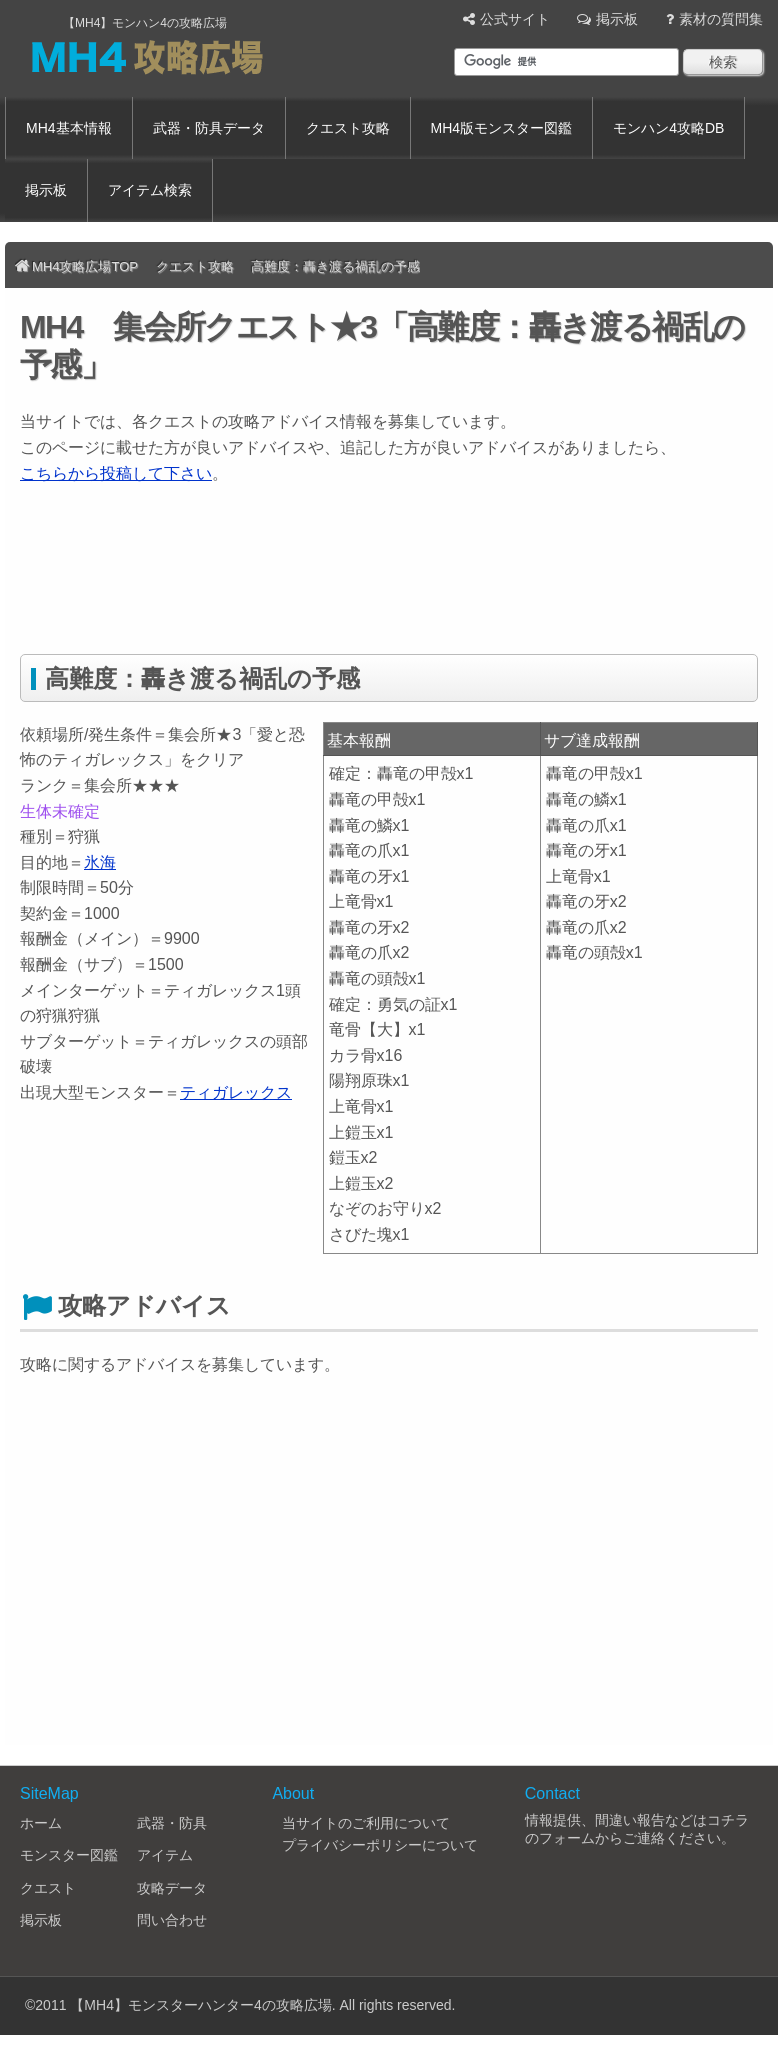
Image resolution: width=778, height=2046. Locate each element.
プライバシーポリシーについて (380, 1845)
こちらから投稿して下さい (116, 473)
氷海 (100, 862)
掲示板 (617, 19)
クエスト (48, 1888)
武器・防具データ (209, 128)
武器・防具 (172, 1823)
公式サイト (515, 19)
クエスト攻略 (348, 128)
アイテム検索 (150, 190)
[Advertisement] (384, 581)
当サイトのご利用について (366, 1823)
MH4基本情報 (69, 128)
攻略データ (172, 1888)
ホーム (41, 1823)
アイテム (165, 1855)
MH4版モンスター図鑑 (502, 128)
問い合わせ (172, 1920)
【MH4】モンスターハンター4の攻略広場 (200, 2005)
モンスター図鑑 (69, 1855)
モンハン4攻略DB (668, 128)
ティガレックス (236, 1092)
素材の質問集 (721, 19)
